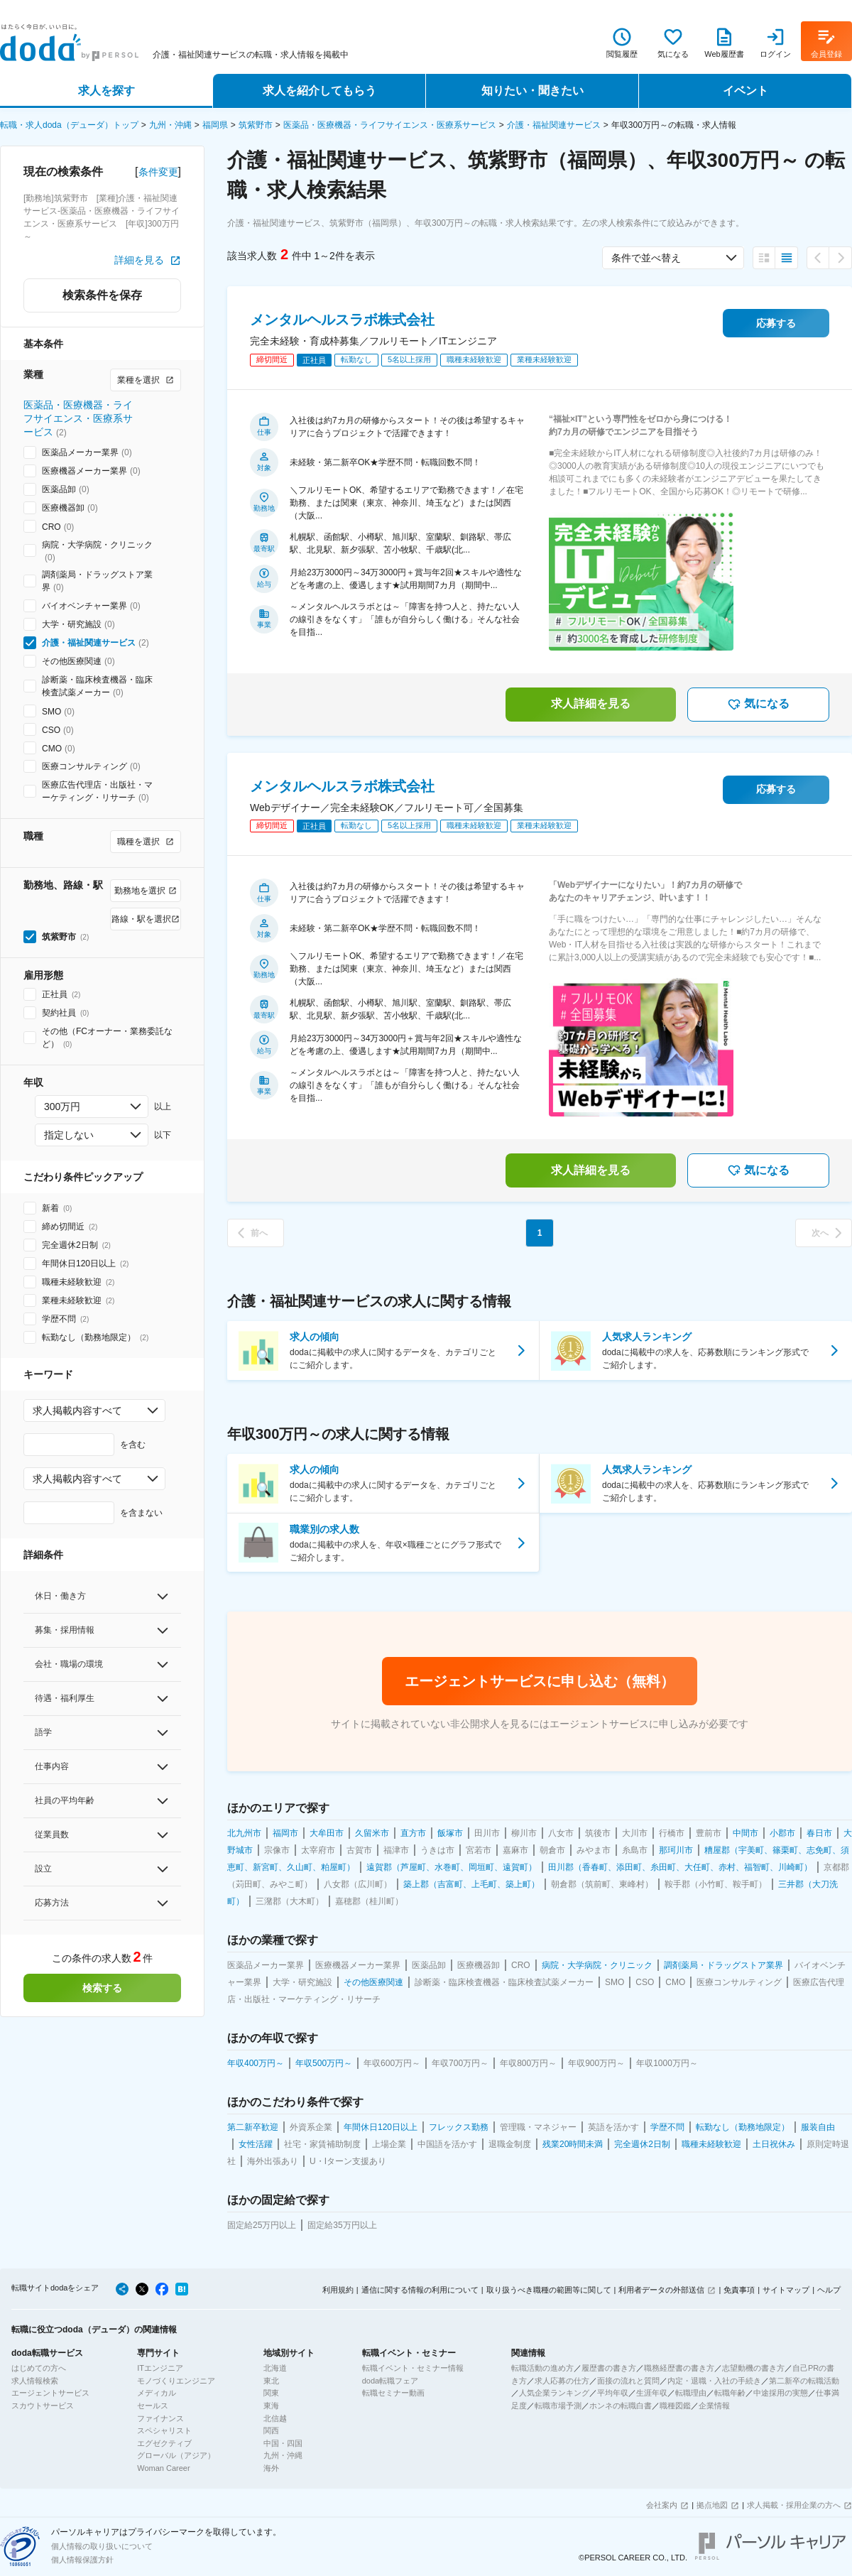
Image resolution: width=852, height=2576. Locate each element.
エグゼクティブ (164, 2443)
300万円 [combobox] (62, 1106)
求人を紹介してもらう (319, 91)
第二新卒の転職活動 (804, 2380)
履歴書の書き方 (608, 2368)
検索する (102, 1988)
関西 (271, 2430)
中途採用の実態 (780, 2392)
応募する (776, 323)
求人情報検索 (34, 2380)
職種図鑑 (675, 2405)
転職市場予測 (558, 2405)
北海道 (275, 2368)
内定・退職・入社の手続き (714, 2380)
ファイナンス (160, 2418)
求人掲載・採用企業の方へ (794, 2505)
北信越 (275, 2418)
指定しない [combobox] (69, 1135)
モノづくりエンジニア (176, 2380)
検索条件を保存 (102, 295)
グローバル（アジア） (176, 2455)
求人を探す (106, 91)
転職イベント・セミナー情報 (413, 2368)
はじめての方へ (38, 2368)
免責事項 (739, 2290)
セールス (152, 2405)
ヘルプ (829, 2290)
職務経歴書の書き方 (679, 2368)
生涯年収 (651, 2392)
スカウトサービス (42, 2405)
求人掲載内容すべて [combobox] (77, 1410)
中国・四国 (282, 2443)
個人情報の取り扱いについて (102, 2546)
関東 (271, 2392)
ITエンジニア (160, 2368)
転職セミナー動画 (393, 2392)
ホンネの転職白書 (620, 2405)
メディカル (156, 2392)
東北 (271, 2380)
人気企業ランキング (554, 2392)
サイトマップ (786, 2290)
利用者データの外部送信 (661, 2290)
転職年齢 (730, 2392)
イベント (745, 91)
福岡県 (215, 125)
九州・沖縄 (170, 125)
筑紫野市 (256, 125)
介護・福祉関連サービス (554, 125)
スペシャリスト (164, 2430)
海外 (271, 2468)
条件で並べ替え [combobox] (646, 257)
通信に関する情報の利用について (420, 2290)
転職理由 (690, 2392)
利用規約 (338, 2290)
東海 (271, 2405)
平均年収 (612, 2392)
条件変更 (158, 172)
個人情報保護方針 (82, 2559)
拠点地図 (712, 2505)
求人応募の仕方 (562, 2380)
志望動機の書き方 (753, 2368)
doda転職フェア (390, 2380)
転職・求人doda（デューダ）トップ (69, 125)
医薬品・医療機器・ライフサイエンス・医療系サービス (389, 125)
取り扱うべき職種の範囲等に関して (548, 2290)
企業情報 (714, 2405)
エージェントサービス (50, 2392)
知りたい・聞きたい (532, 91)
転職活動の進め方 (542, 2368)
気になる (758, 704)
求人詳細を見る (590, 703)
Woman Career (163, 2468)
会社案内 (661, 2505)
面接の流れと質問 (628, 2380)
